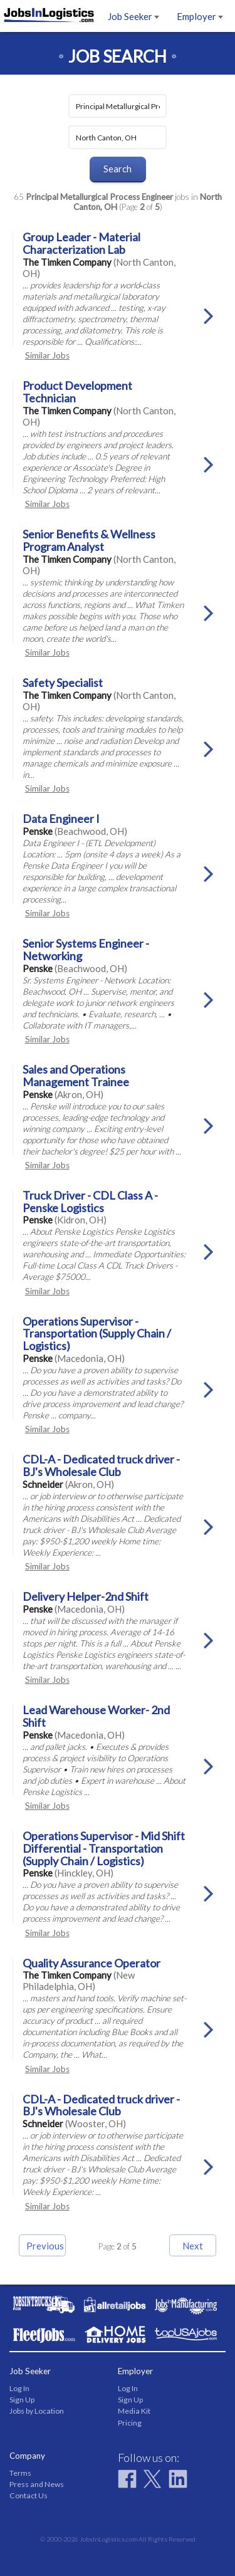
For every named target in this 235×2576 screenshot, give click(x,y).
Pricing (130, 2422)
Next (192, 2245)
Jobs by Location (36, 2411)
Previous (45, 2245)
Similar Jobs (47, 355)
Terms (20, 2473)
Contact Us (28, 2495)
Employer (200, 16)
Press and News (36, 2484)
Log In (19, 2388)
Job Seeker (133, 16)
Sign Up (21, 2399)
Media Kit (134, 2411)
